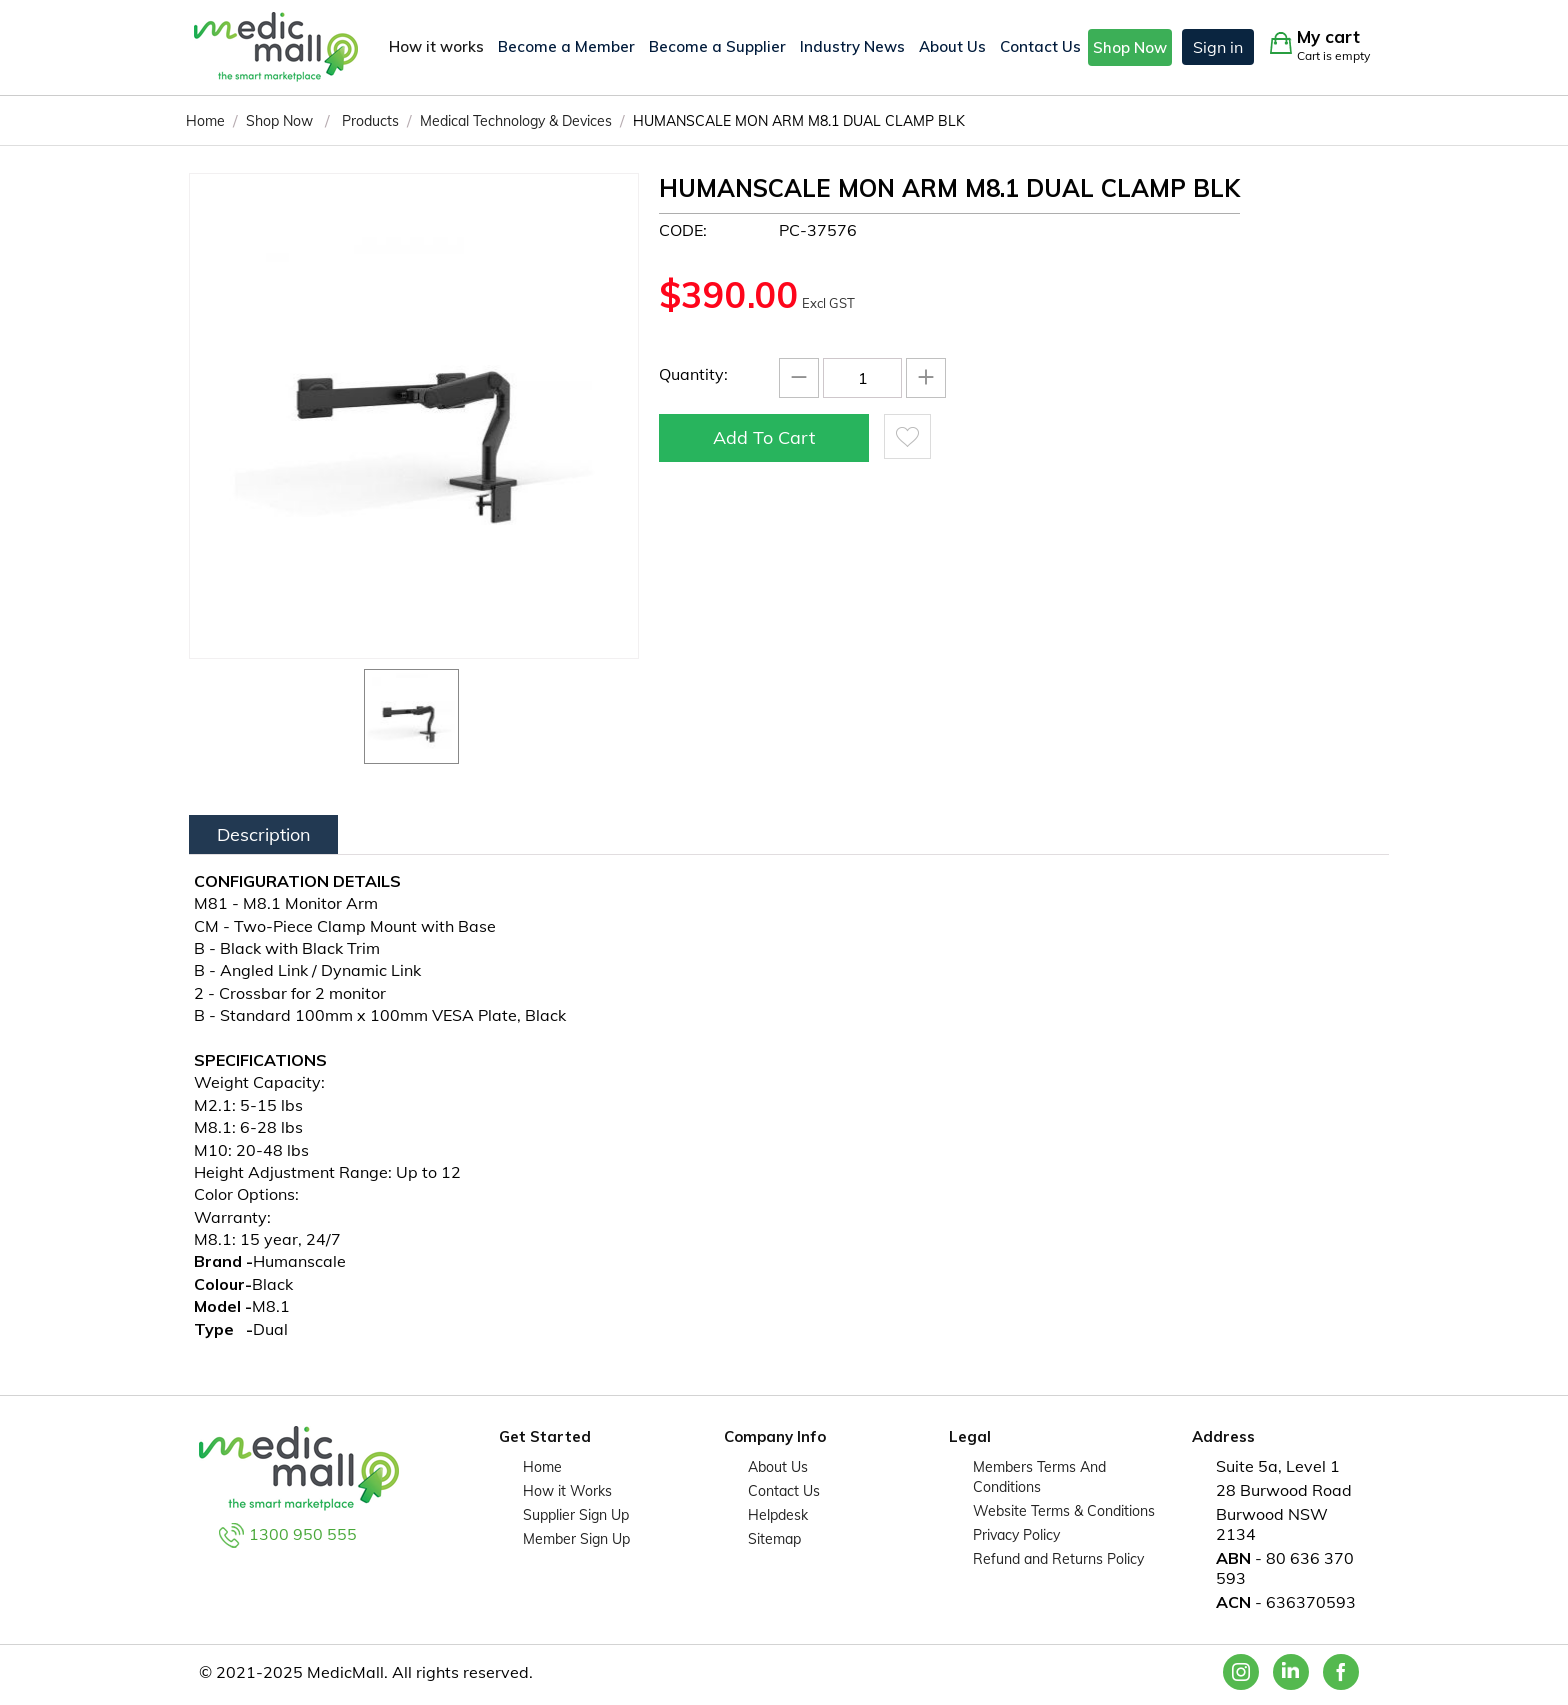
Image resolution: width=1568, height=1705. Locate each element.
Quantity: (693, 374)
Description (264, 834)
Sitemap (774, 1539)
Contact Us (1040, 46)
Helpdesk (778, 1515)
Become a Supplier (717, 46)
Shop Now (1130, 47)
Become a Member (566, 46)
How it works (436, 46)
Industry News (852, 46)
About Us (952, 46)
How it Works (567, 1491)
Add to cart (764, 437)
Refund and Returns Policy (1058, 1559)
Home (542, 1467)
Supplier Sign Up (576, 1515)
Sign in (1218, 47)
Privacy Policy (1016, 1535)
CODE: (683, 230)
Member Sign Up (576, 1539)
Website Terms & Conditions (1064, 1511)
